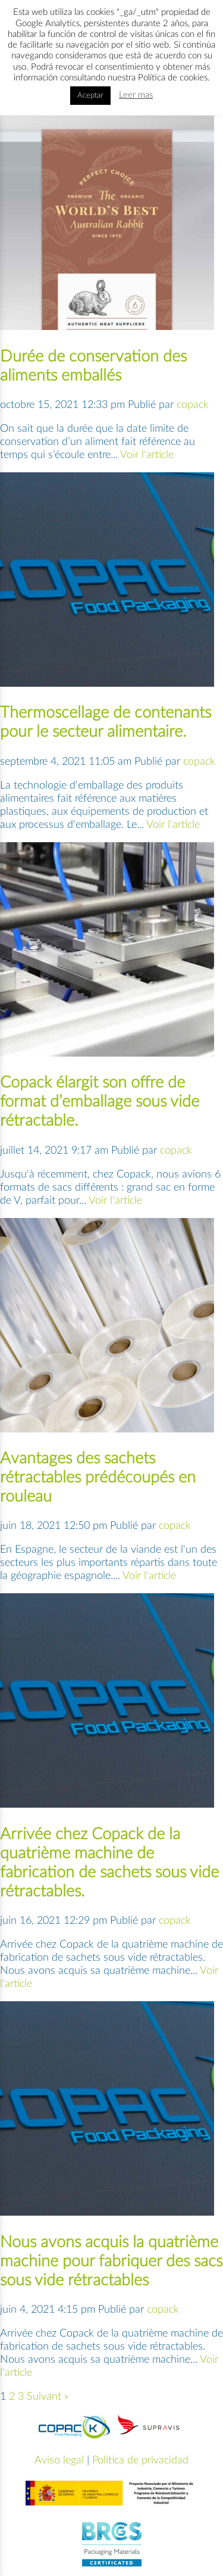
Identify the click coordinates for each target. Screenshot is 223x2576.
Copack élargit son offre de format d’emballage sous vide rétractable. (99, 1101)
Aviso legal (59, 2460)
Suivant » (47, 2396)
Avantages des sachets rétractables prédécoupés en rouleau (98, 1477)
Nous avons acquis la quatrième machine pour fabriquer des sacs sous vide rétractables (111, 2261)
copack (193, 405)
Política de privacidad (140, 2460)
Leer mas (136, 95)
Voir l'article (147, 455)
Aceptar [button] (90, 95)
